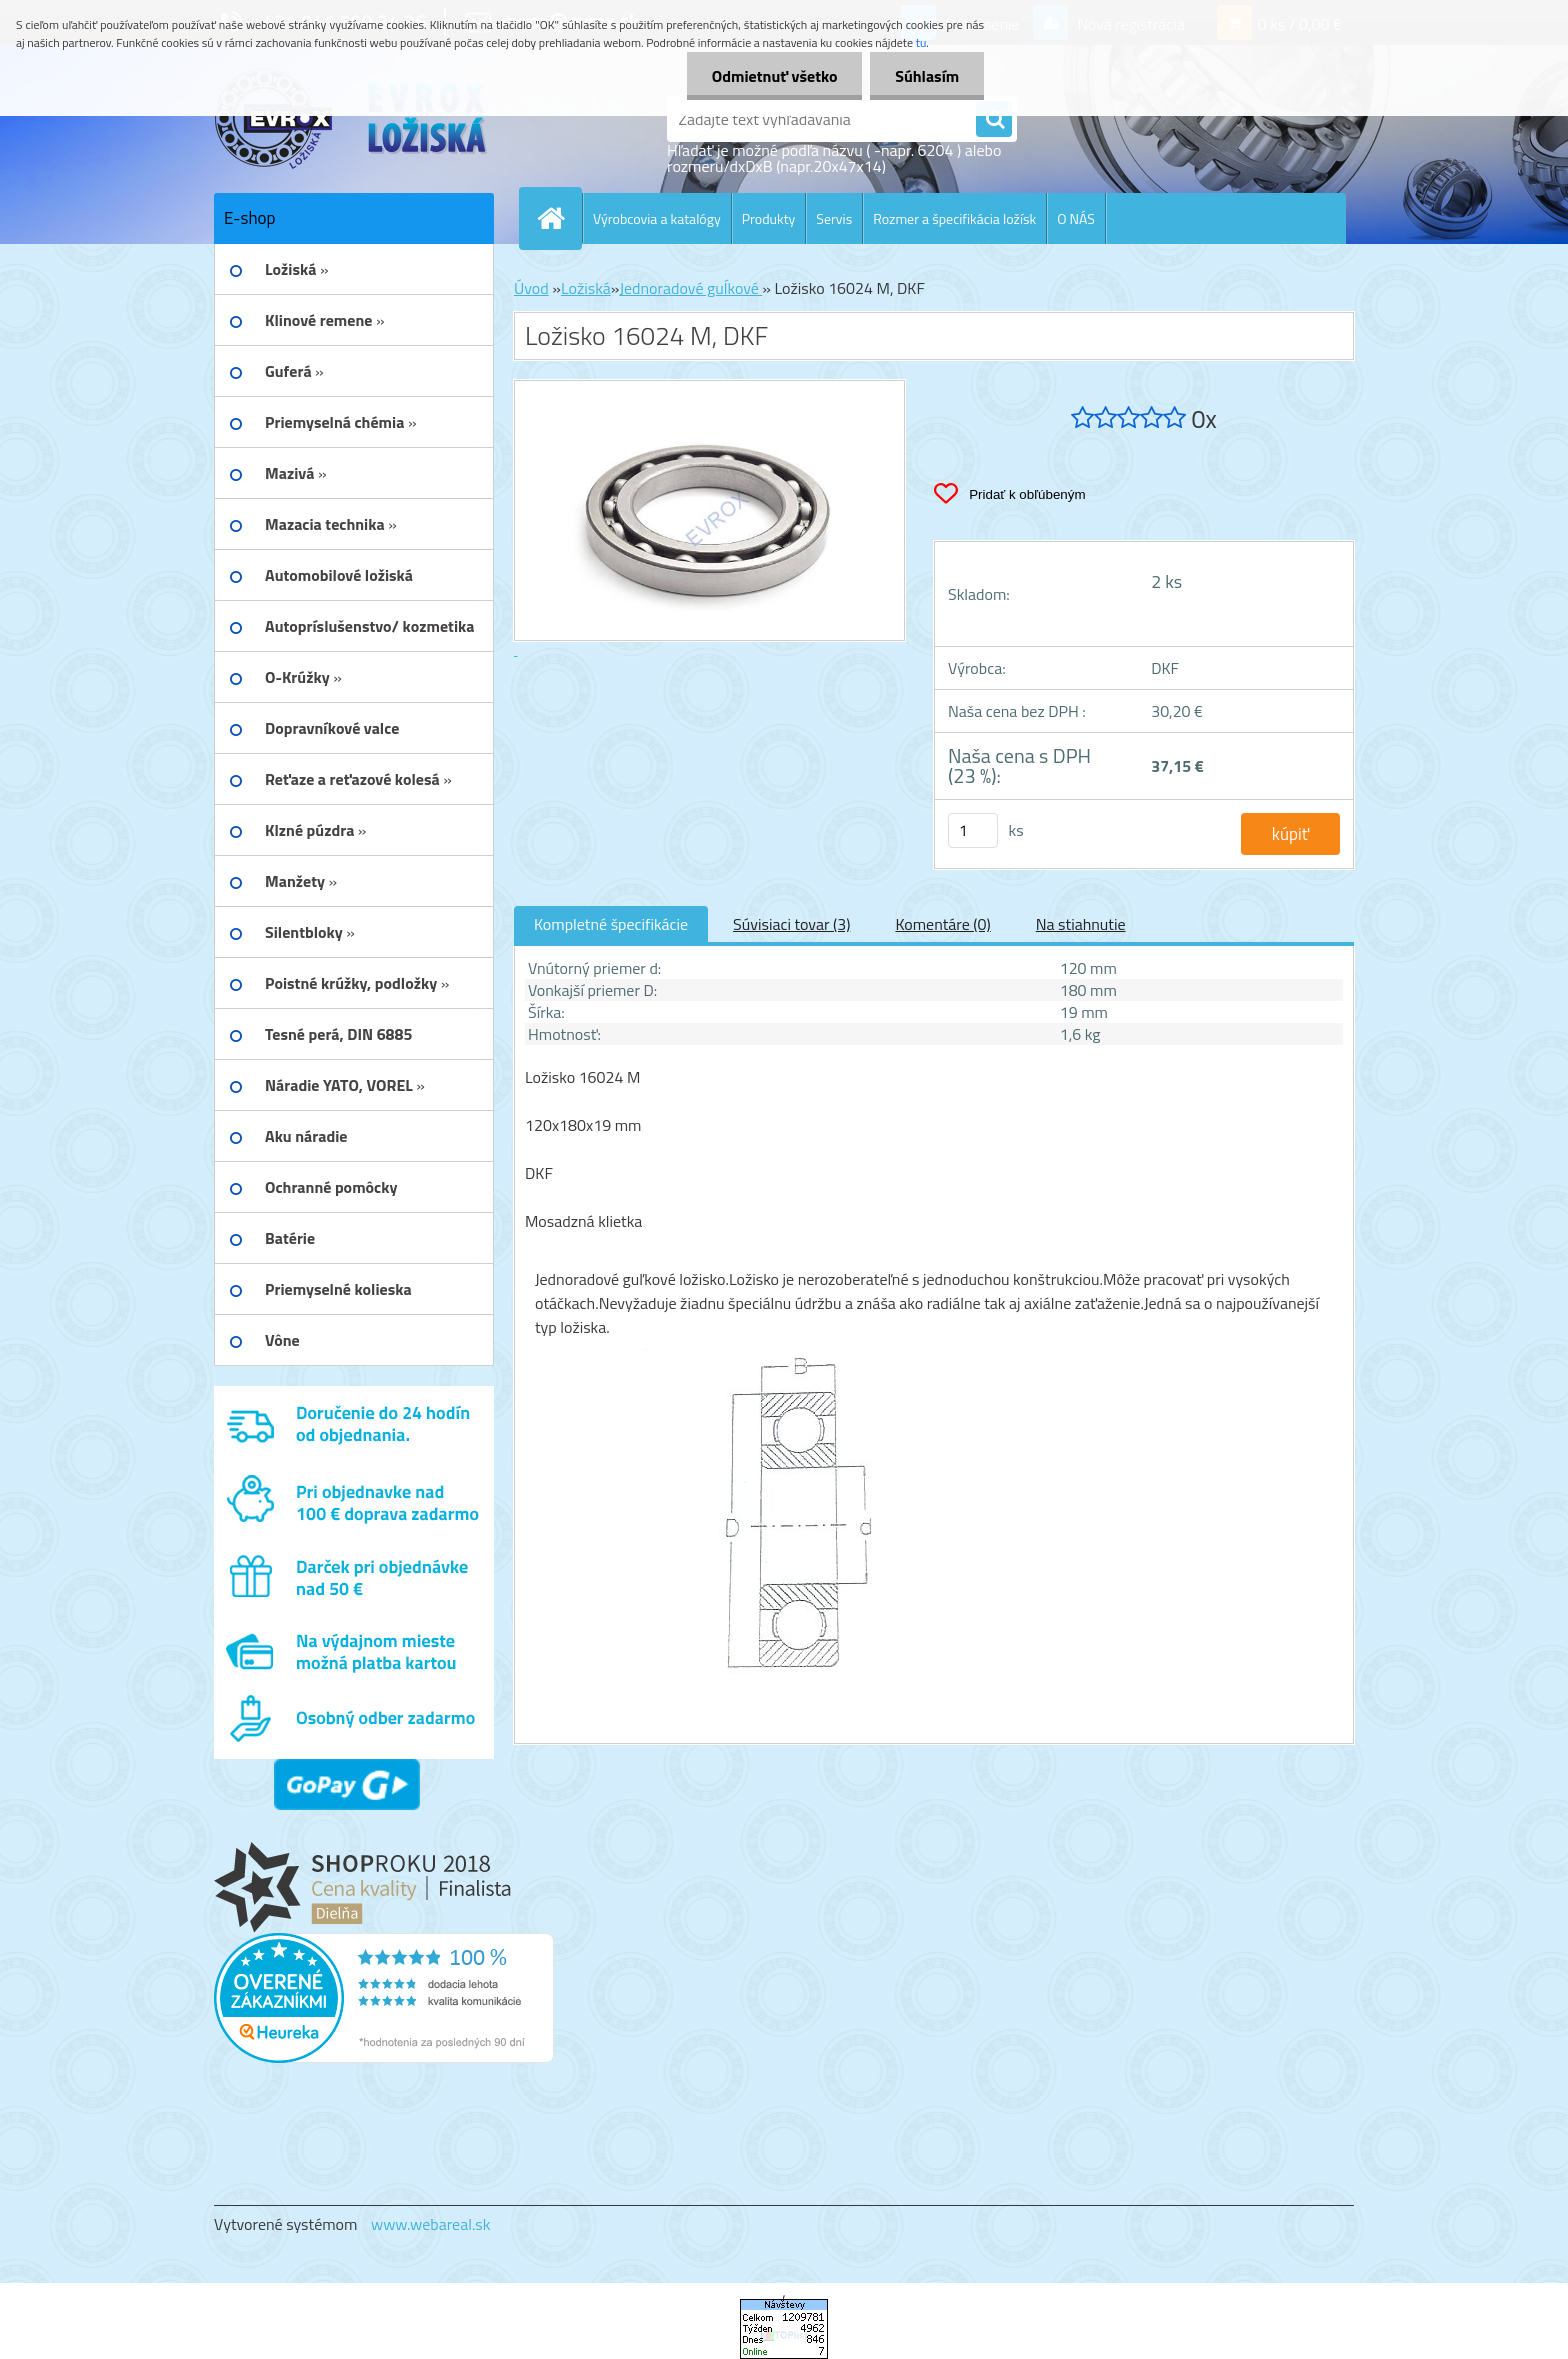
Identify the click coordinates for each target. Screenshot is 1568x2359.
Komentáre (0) (942, 924)
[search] (994, 120)
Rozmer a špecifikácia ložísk (954, 218)
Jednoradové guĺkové (690, 288)
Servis (834, 218)
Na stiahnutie (1081, 924)
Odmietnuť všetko (774, 76)
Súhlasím (927, 76)
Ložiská (586, 288)
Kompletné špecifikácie (611, 924)
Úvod (531, 288)
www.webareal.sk (431, 2224)
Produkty (769, 218)
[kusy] (973, 830)
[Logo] (351, 119)
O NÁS (1076, 218)
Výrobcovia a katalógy (657, 218)
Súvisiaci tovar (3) (791, 924)
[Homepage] (559, 218)
